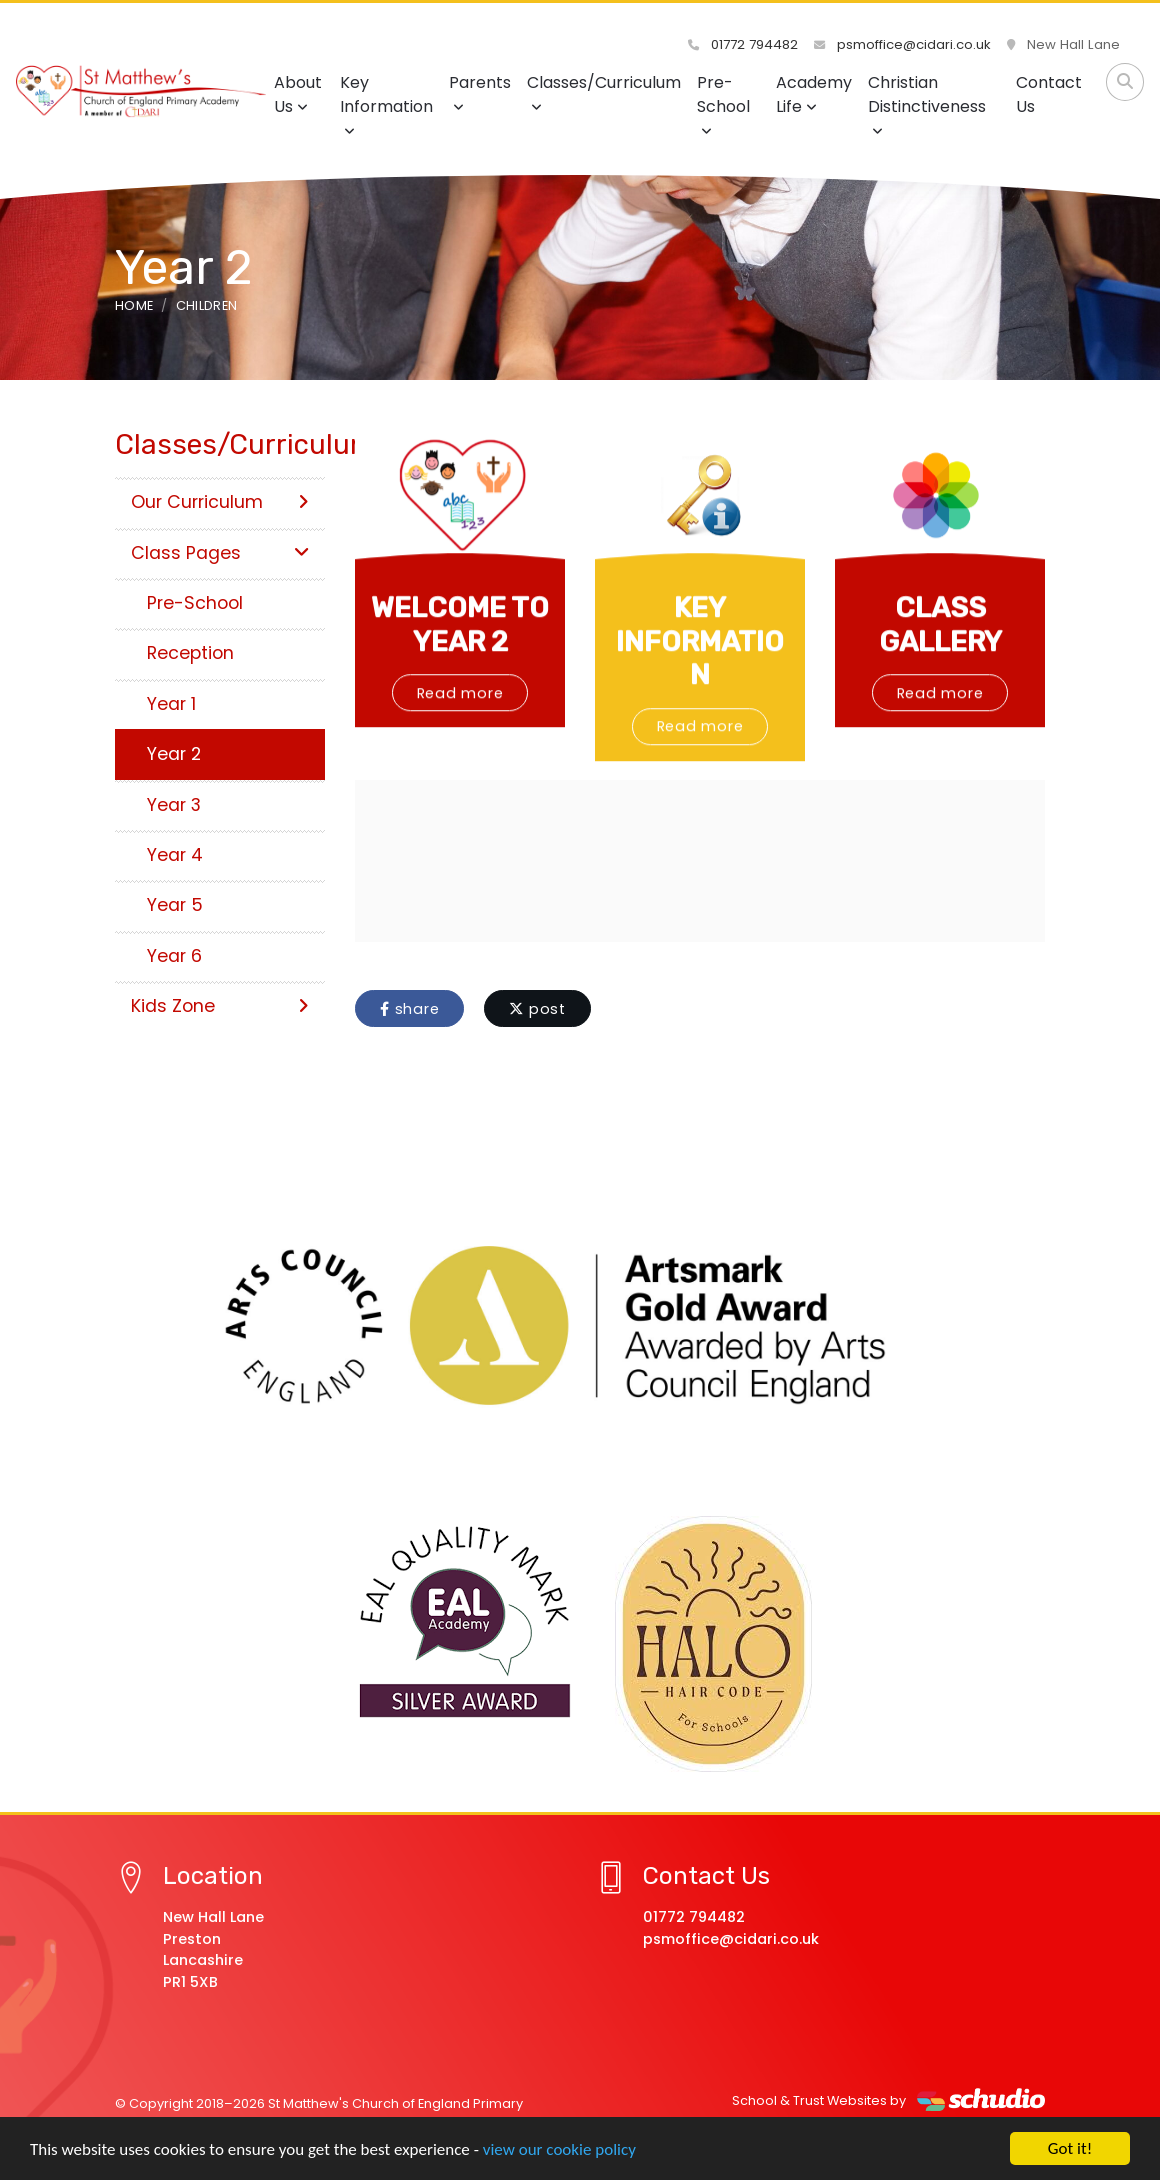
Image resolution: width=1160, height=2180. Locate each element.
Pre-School (723, 104)
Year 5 (175, 905)
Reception (190, 653)
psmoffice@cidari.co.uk (902, 44)
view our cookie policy (559, 2149)
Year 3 (174, 805)
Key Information (386, 104)
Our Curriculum (220, 502)
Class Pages (220, 553)
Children (207, 305)
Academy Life (814, 94)
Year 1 (171, 704)
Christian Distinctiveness (927, 104)
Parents (480, 92)
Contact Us (1049, 94)
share (409, 1009)
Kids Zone (220, 1006)
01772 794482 (743, 44)
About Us (298, 94)
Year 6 (174, 956)
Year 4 (175, 855)
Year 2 (174, 754)
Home (134, 305)
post (537, 1009)
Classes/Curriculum (604, 92)
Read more (460, 754)
